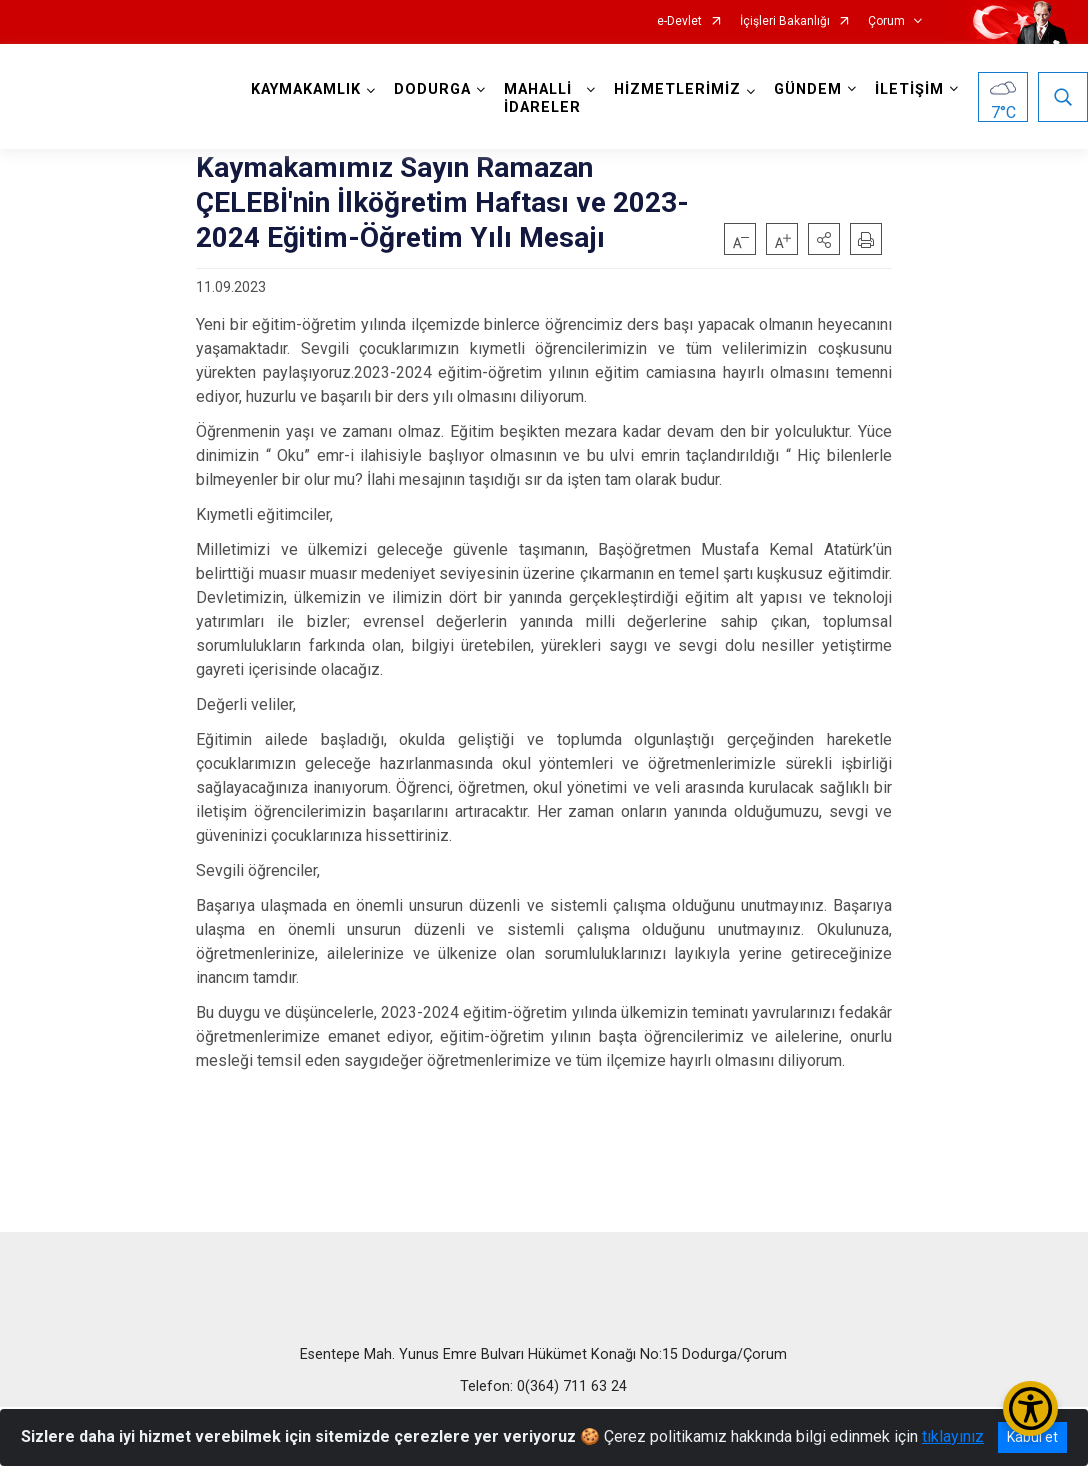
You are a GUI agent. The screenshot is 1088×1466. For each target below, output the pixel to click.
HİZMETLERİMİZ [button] (677, 89)
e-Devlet (679, 21)
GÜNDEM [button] (808, 89)
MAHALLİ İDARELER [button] (542, 98)
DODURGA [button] (432, 89)
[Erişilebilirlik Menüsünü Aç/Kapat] (1030, 1408)
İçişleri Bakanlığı (785, 21)
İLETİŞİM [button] (909, 89)
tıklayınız (953, 1436)
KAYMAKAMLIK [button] (306, 89)
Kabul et (1032, 1437)
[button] (824, 239)
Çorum (886, 21)
